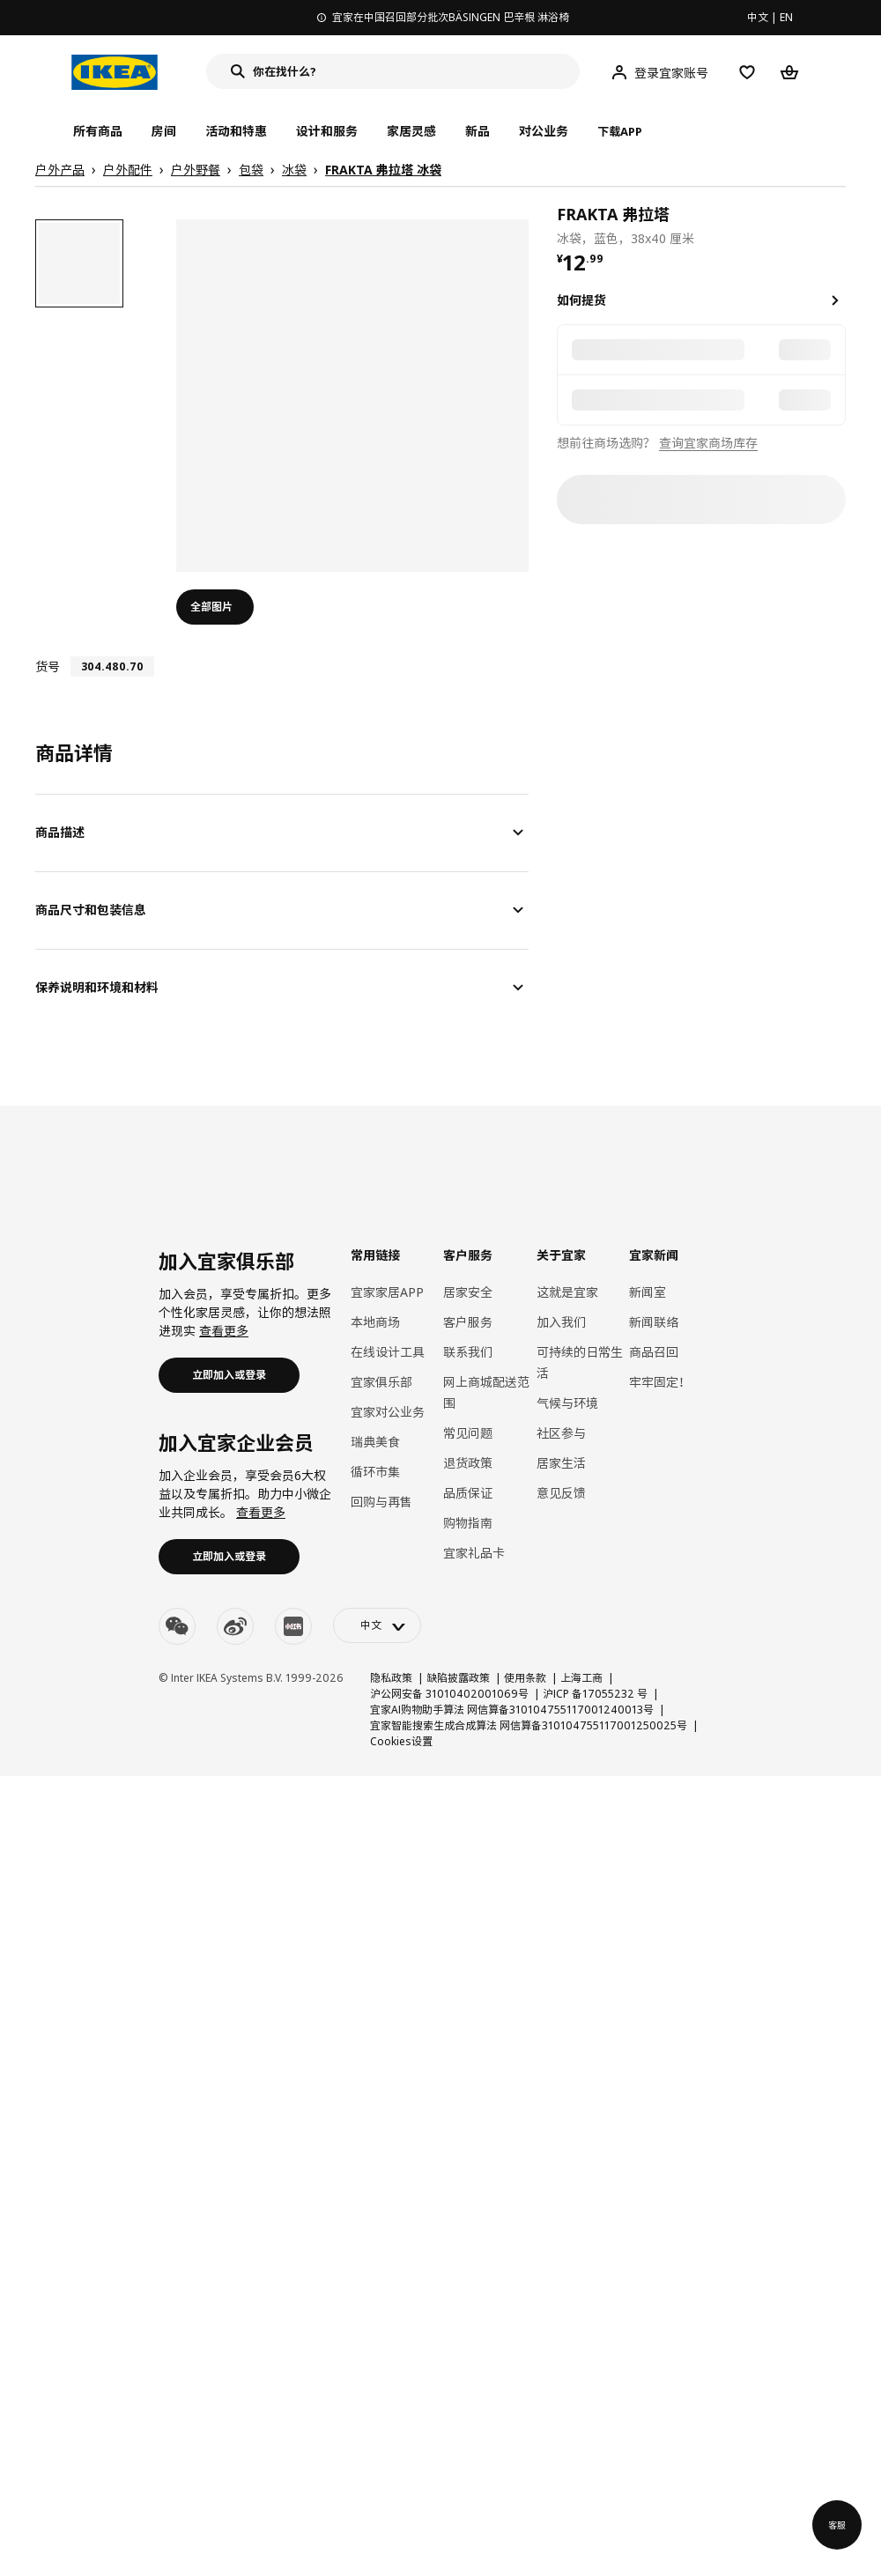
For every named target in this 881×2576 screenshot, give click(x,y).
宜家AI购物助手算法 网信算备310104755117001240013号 (512, 1709)
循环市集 (375, 1471)
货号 (47, 666)
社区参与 (561, 1433)
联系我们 (467, 1352)
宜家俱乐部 (381, 1381)
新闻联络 (653, 1322)
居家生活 (561, 1463)
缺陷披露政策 (458, 1677)
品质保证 (467, 1492)
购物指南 (467, 1522)
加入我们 (561, 1322)
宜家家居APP (387, 1292)
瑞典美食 (375, 1441)
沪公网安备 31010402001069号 (449, 1693)
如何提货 (581, 300)
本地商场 (375, 1322)
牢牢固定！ (660, 1381)
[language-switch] (377, 1625)
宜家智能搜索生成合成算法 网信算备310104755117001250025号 (528, 1725)
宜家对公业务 (388, 1411)
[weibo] (235, 1626)
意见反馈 (561, 1492)
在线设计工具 (388, 1352)
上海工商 (581, 1677)
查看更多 (223, 1330)
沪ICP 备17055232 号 (595, 1693)
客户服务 (467, 1322)
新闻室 (647, 1292)
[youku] (293, 1626)
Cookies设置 (401, 1741)
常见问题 (467, 1433)
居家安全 (467, 1292)
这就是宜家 (567, 1292)
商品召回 (653, 1352)
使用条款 (525, 1677)
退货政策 (467, 1463)
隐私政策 (391, 1677)
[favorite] (839, 224)
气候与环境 (567, 1403)
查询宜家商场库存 (708, 442)
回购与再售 (381, 1501)
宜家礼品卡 (474, 1552)
